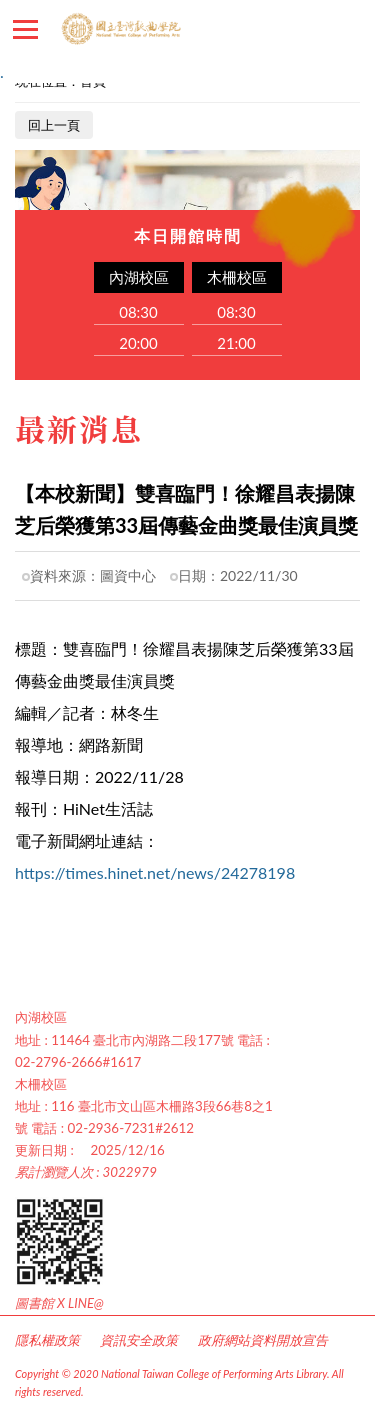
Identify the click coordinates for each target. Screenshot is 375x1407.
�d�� (300, 30)
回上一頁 (54, 125)
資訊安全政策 (139, 1340)
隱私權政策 (47, 1340)
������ (25, 29)
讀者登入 (350, 30)
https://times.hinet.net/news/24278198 (155, 872)
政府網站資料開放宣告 (263, 1340)
